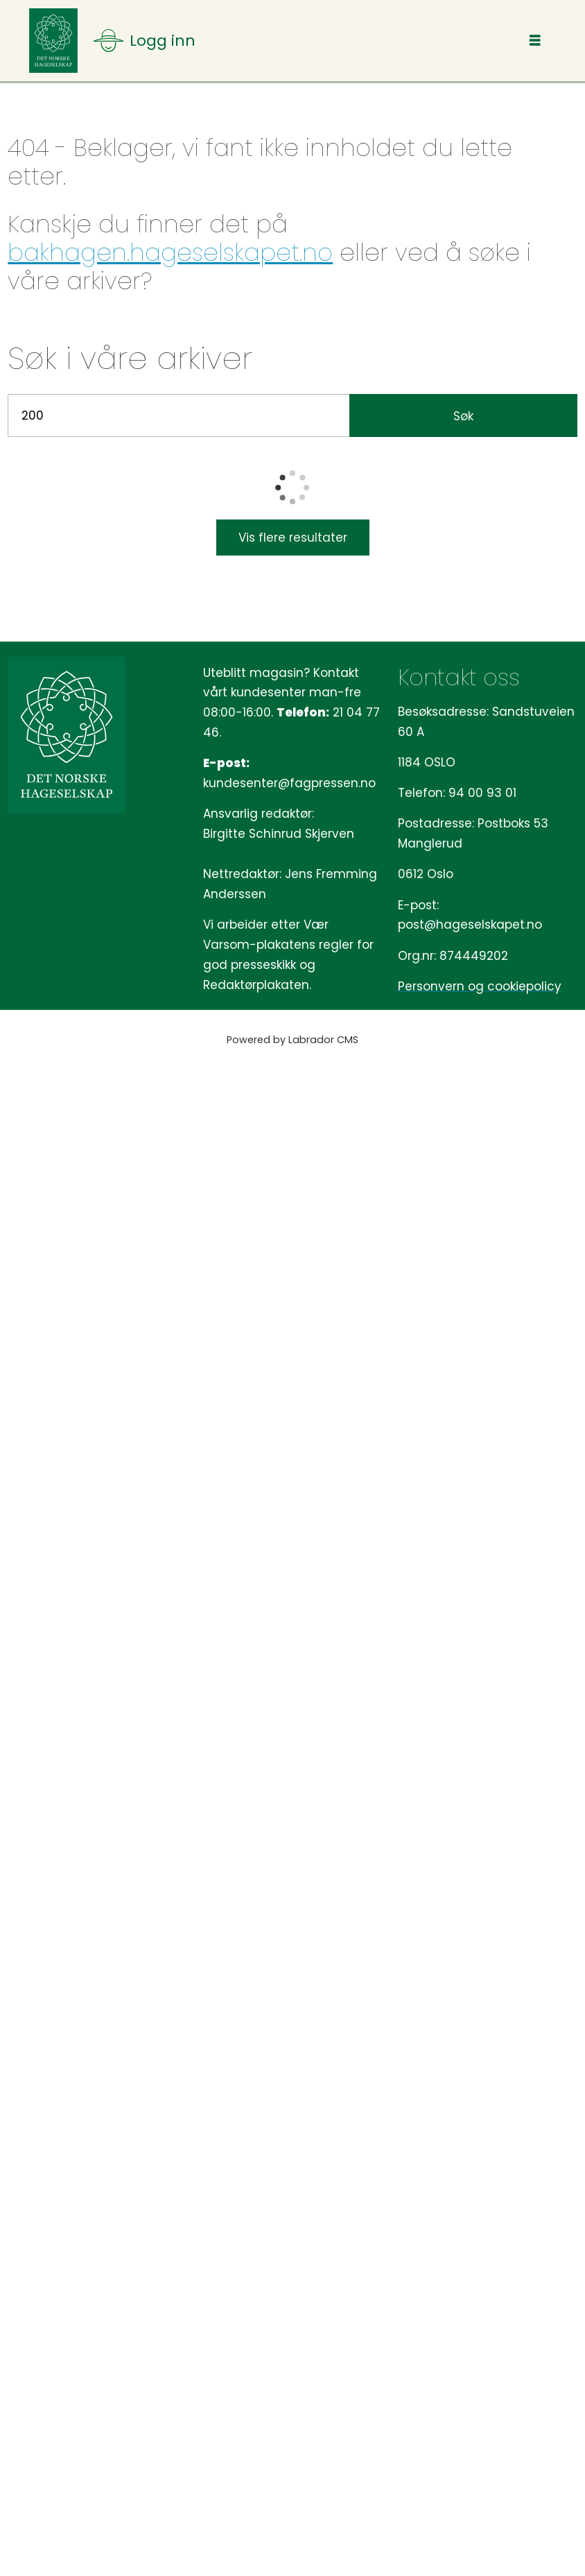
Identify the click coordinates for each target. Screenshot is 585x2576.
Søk (463, 416)
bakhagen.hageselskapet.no (170, 252)
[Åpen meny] (144, 40)
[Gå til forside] (53, 40)
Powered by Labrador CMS (292, 1040)
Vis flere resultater (292, 537)
